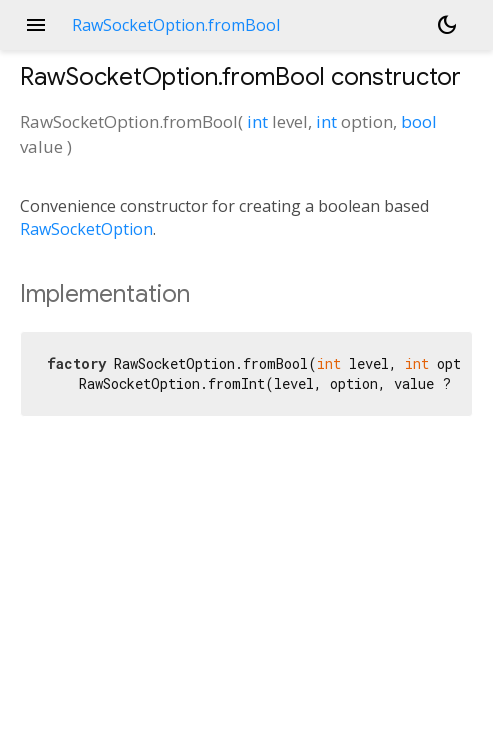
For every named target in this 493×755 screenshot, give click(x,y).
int (257, 121)
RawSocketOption (86, 229)
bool (419, 121)
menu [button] (36, 25)
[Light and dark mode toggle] (447, 25)
